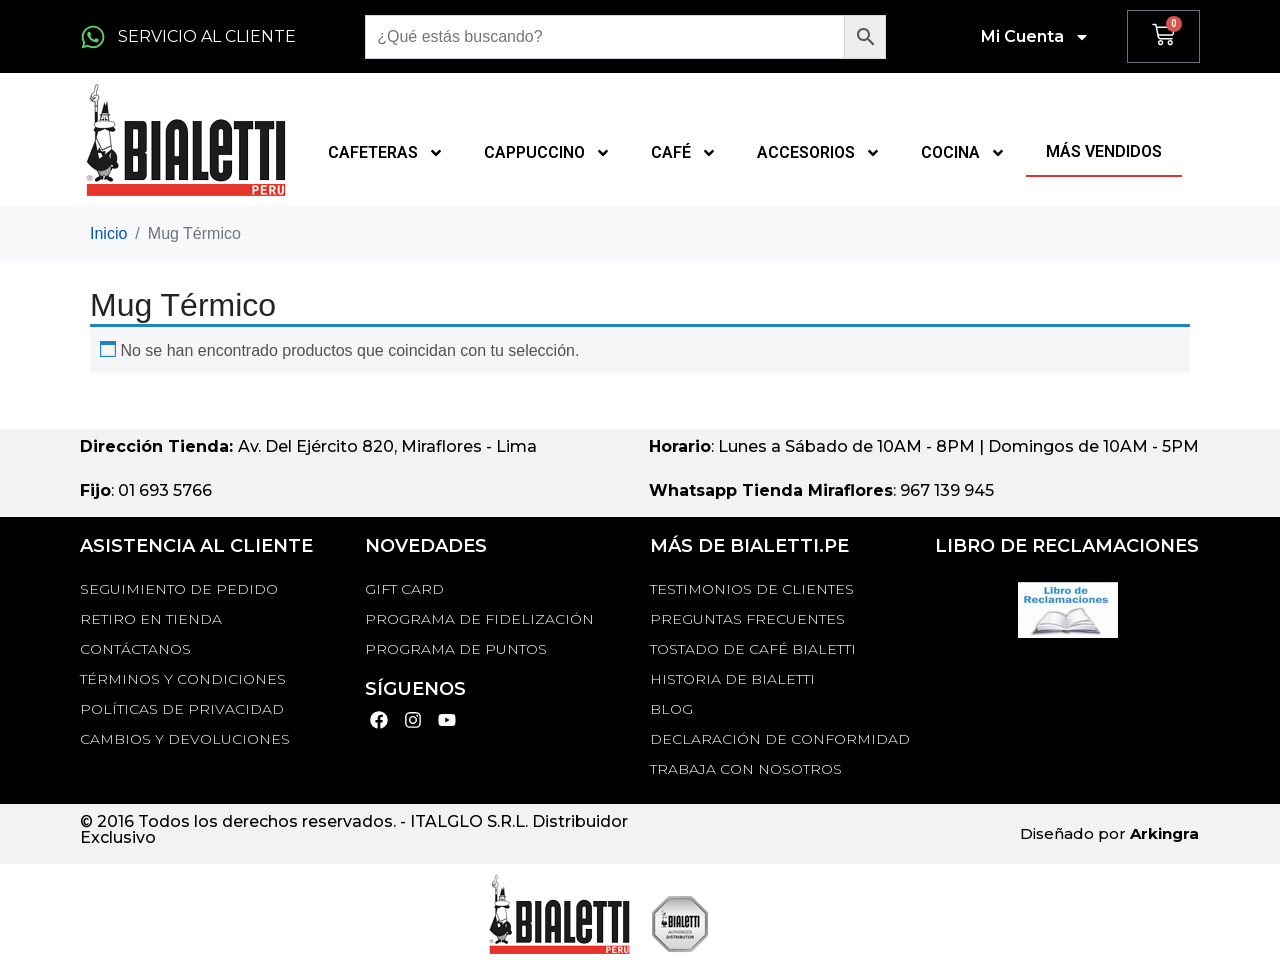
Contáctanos (135, 649)
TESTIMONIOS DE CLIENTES (752, 589)
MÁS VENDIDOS (1104, 151)
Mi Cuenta (1035, 37)
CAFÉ (684, 153)
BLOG (671, 709)
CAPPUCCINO (547, 153)
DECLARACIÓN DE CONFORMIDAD (780, 739)
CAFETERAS (386, 153)
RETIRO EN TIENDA (151, 619)
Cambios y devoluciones (185, 739)
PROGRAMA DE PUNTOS (456, 649)
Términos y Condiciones (183, 679)
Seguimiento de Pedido (179, 589)
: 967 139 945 (821, 490)
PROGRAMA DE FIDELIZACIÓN (479, 619)
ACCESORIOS (819, 153)
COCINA (963, 153)
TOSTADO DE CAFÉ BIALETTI (753, 649)
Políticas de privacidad (182, 709)
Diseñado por (1109, 833)
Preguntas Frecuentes (747, 619)
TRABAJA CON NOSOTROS (746, 769)
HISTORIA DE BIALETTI (732, 679)
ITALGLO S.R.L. (469, 821)
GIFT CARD (404, 589)
